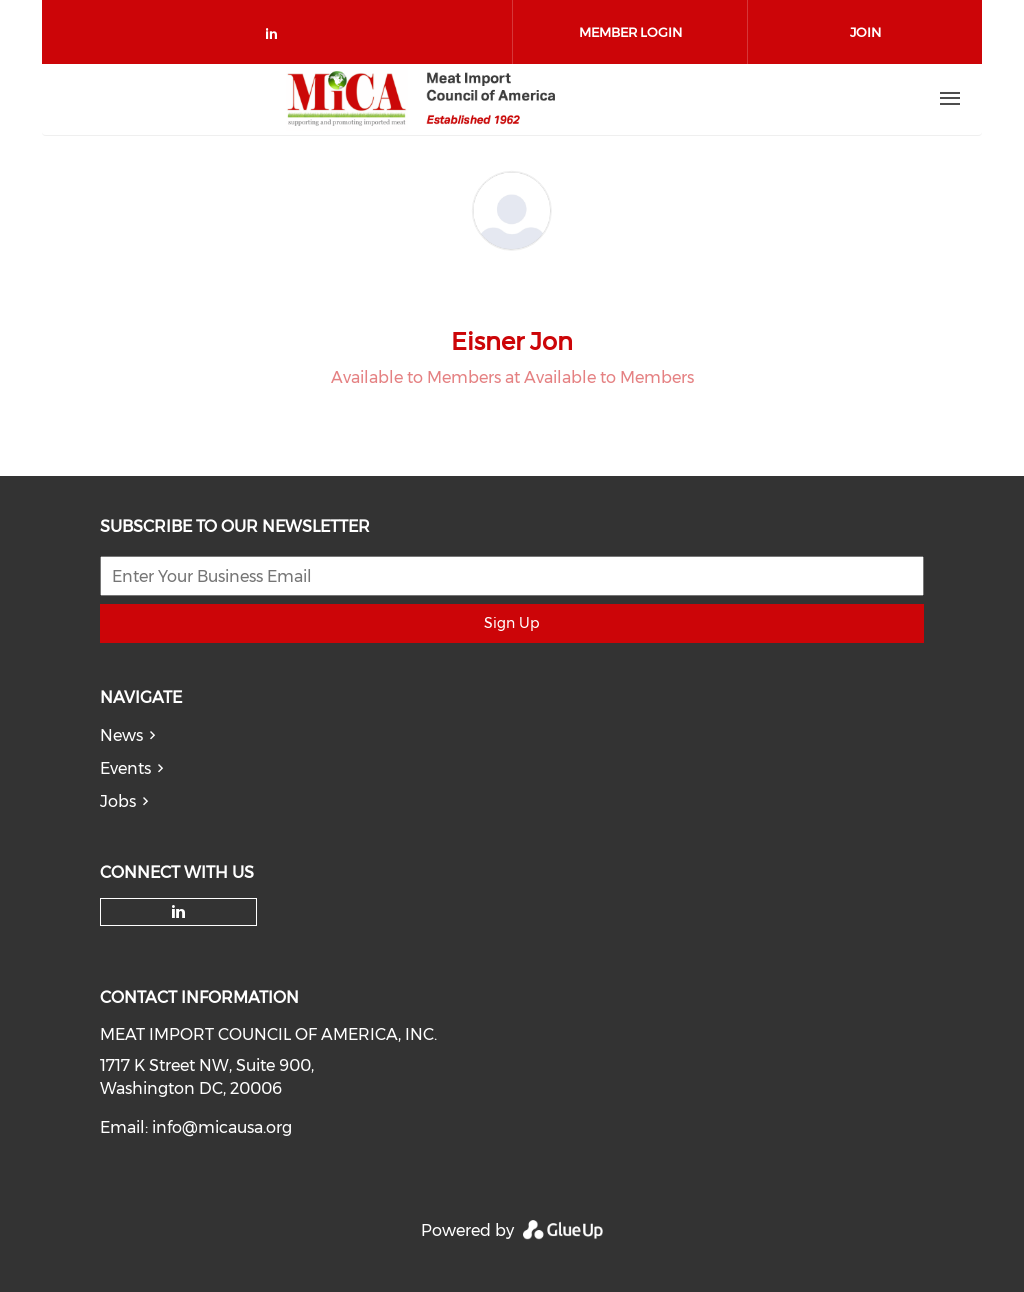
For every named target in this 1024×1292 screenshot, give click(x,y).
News (121, 735)
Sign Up (511, 623)
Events (125, 768)
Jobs (118, 801)
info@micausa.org (222, 1127)
